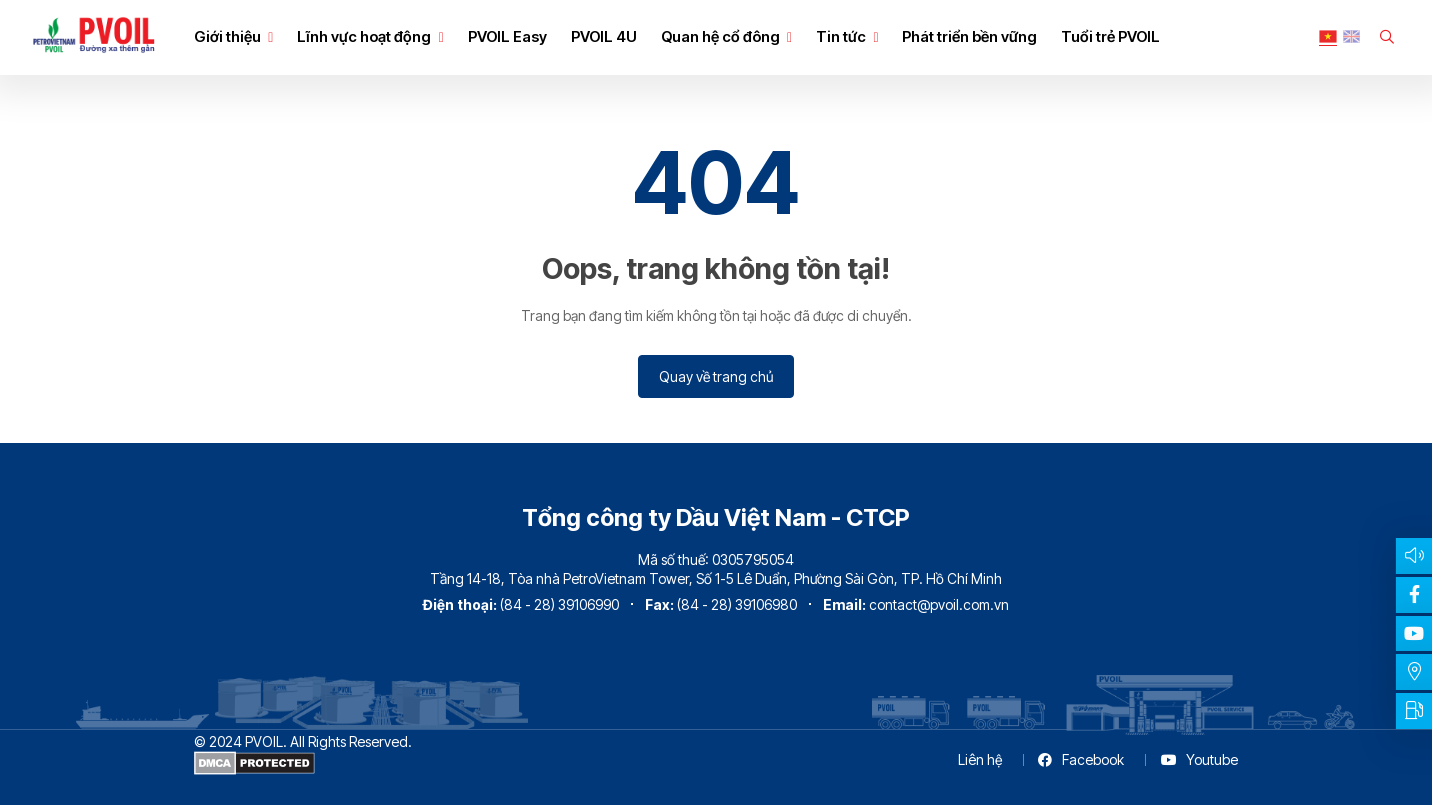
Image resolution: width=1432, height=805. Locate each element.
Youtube (1199, 759)
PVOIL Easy (507, 37)
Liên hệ (980, 759)
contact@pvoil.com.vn (939, 604)
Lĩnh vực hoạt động (364, 37)
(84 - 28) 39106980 (737, 604)
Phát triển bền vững (969, 37)
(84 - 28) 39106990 (559, 604)
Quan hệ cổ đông (720, 37)
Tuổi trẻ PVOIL (1110, 37)
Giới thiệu (227, 37)
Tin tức (841, 37)
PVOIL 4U (604, 37)
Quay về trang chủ (716, 376)
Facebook (1080, 759)
